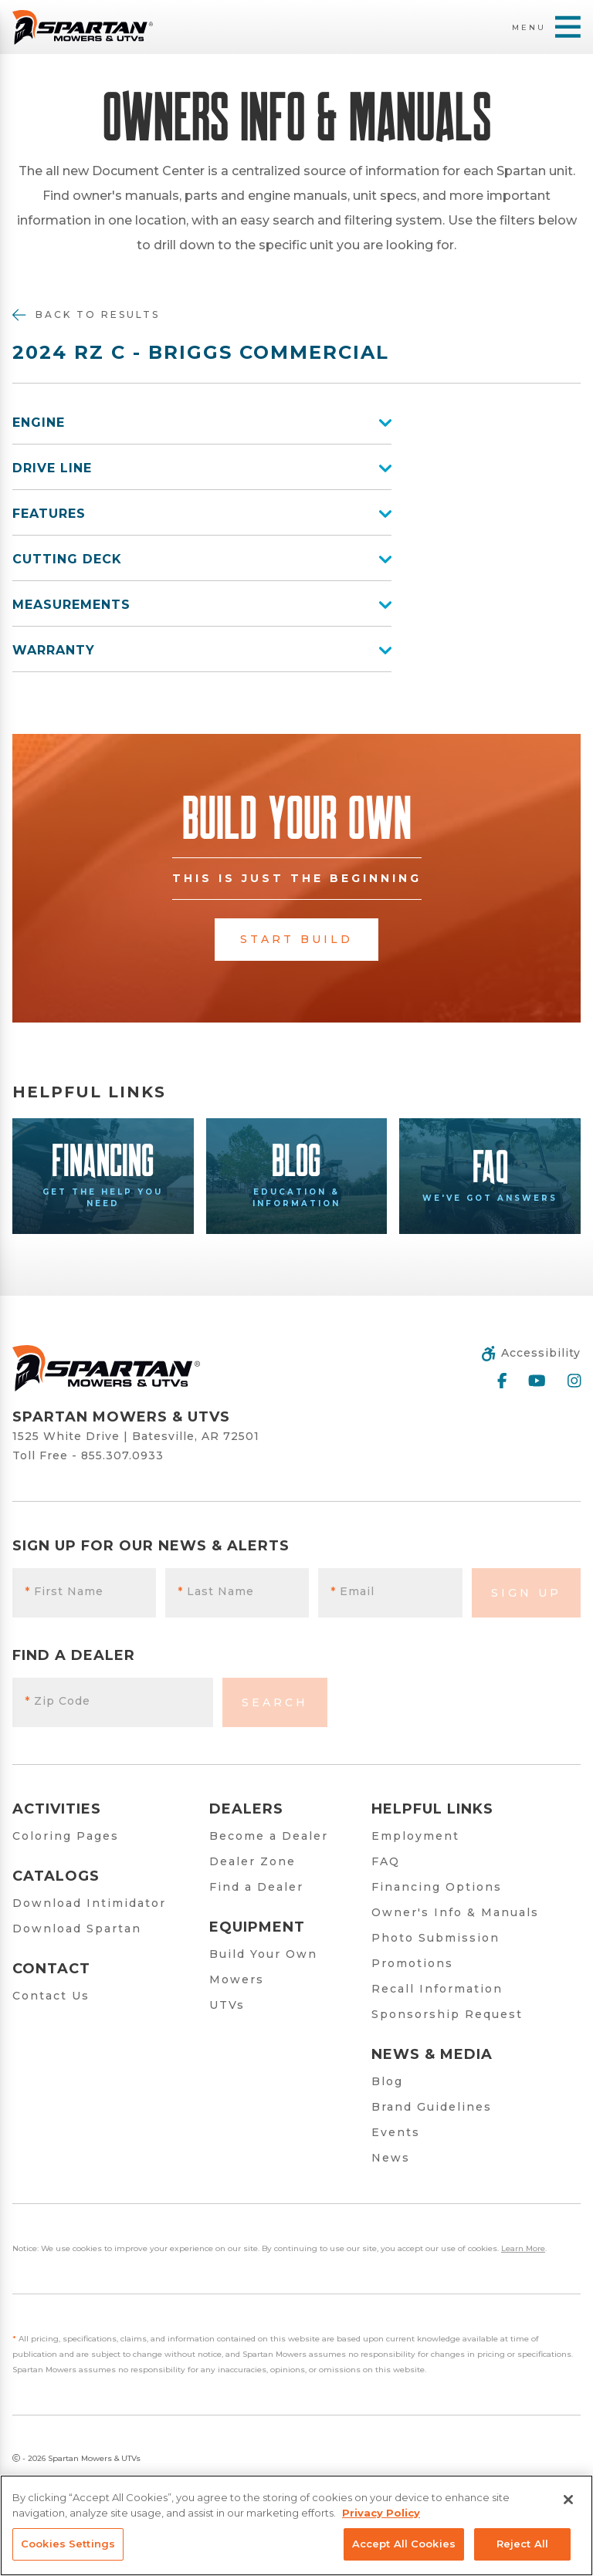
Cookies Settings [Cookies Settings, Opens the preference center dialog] (68, 2543)
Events (395, 2132)
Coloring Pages (65, 1836)
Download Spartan (76, 1928)
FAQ (385, 1861)
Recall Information (437, 1989)
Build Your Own (263, 1954)
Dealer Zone (252, 1861)
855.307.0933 (122, 1455)
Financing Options (436, 1887)
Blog (387, 2081)
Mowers (236, 1979)
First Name (64, 1591)
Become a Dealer (268, 1836)
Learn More (523, 2248)
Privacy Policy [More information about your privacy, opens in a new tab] (381, 2513)
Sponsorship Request (447, 2014)
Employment (415, 1836)
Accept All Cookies (404, 2543)
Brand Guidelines (431, 2107)
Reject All (522, 2543)
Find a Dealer (256, 1887)
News (390, 2158)
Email (352, 1591)
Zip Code (57, 1701)
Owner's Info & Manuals (455, 1912)
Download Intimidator (89, 1903)
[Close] (568, 2500)
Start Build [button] (296, 939)
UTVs (227, 2005)
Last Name (216, 1591)
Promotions (412, 1963)
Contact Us (51, 1996)
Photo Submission (435, 1938)
